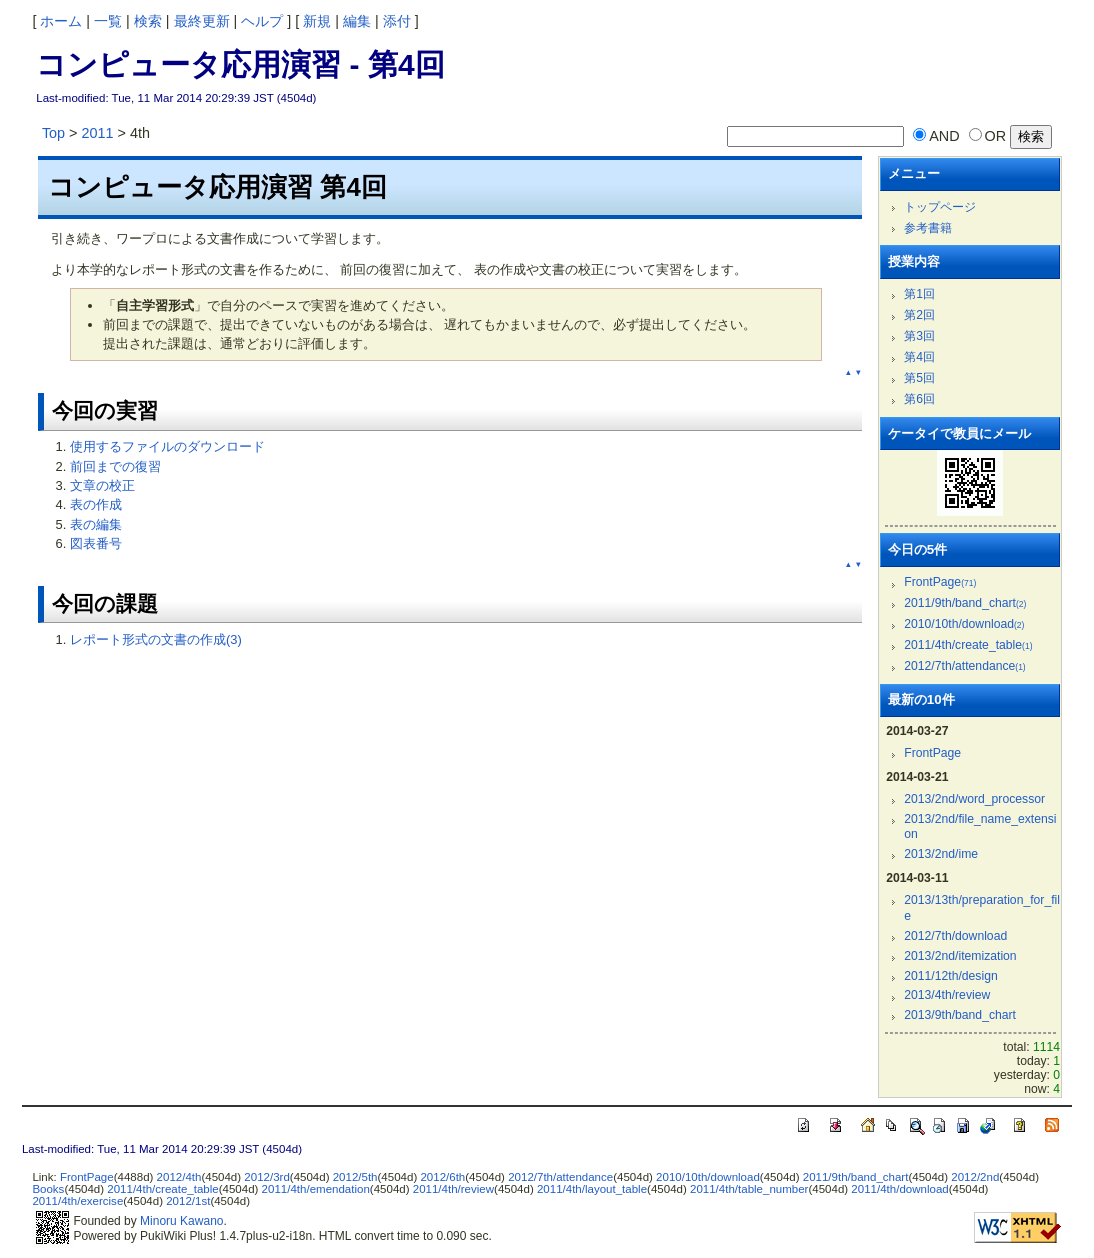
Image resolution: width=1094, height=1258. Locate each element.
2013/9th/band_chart (960, 1015)
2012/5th (355, 1177)
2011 (97, 133)
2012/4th (179, 1177)
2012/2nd (975, 1177)
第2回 (919, 315)
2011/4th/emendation (316, 1189)
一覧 (108, 21)
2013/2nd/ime (941, 854)
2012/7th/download (955, 936)
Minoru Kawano (181, 1221)
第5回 (919, 378)
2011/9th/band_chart (965, 603)
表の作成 (96, 504)
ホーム (61, 21)
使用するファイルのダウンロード (167, 446)
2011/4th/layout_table (592, 1189)
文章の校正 (102, 485)
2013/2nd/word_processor (974, 799)
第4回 (919, 357)
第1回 (919, 294)
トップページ (940, 207)
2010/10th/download (964, 624)
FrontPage (940, 582)
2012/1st (188, 1201)
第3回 (919, 336)
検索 (148, 21)
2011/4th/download (899, 1189)
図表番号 (96, 543)
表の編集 (96, 524)
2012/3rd (266, 1177)
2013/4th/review (947, 995)
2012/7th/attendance (964, 666)
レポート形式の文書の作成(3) (156, 639)
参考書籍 (928, 228)
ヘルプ (262, 21)
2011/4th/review (453, 1189)
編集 (357, 21)
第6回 (919, 399)
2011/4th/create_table (968, 645)
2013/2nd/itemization (960, 956)
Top (53, 133)
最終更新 (202, 21)
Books (48, 1189)
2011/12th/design (950, 976)
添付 (397, 21)
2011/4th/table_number (749, 1189)
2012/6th (442, 1177)
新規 (317, 21)
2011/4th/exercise (77, 1201)
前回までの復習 (115, 466)
